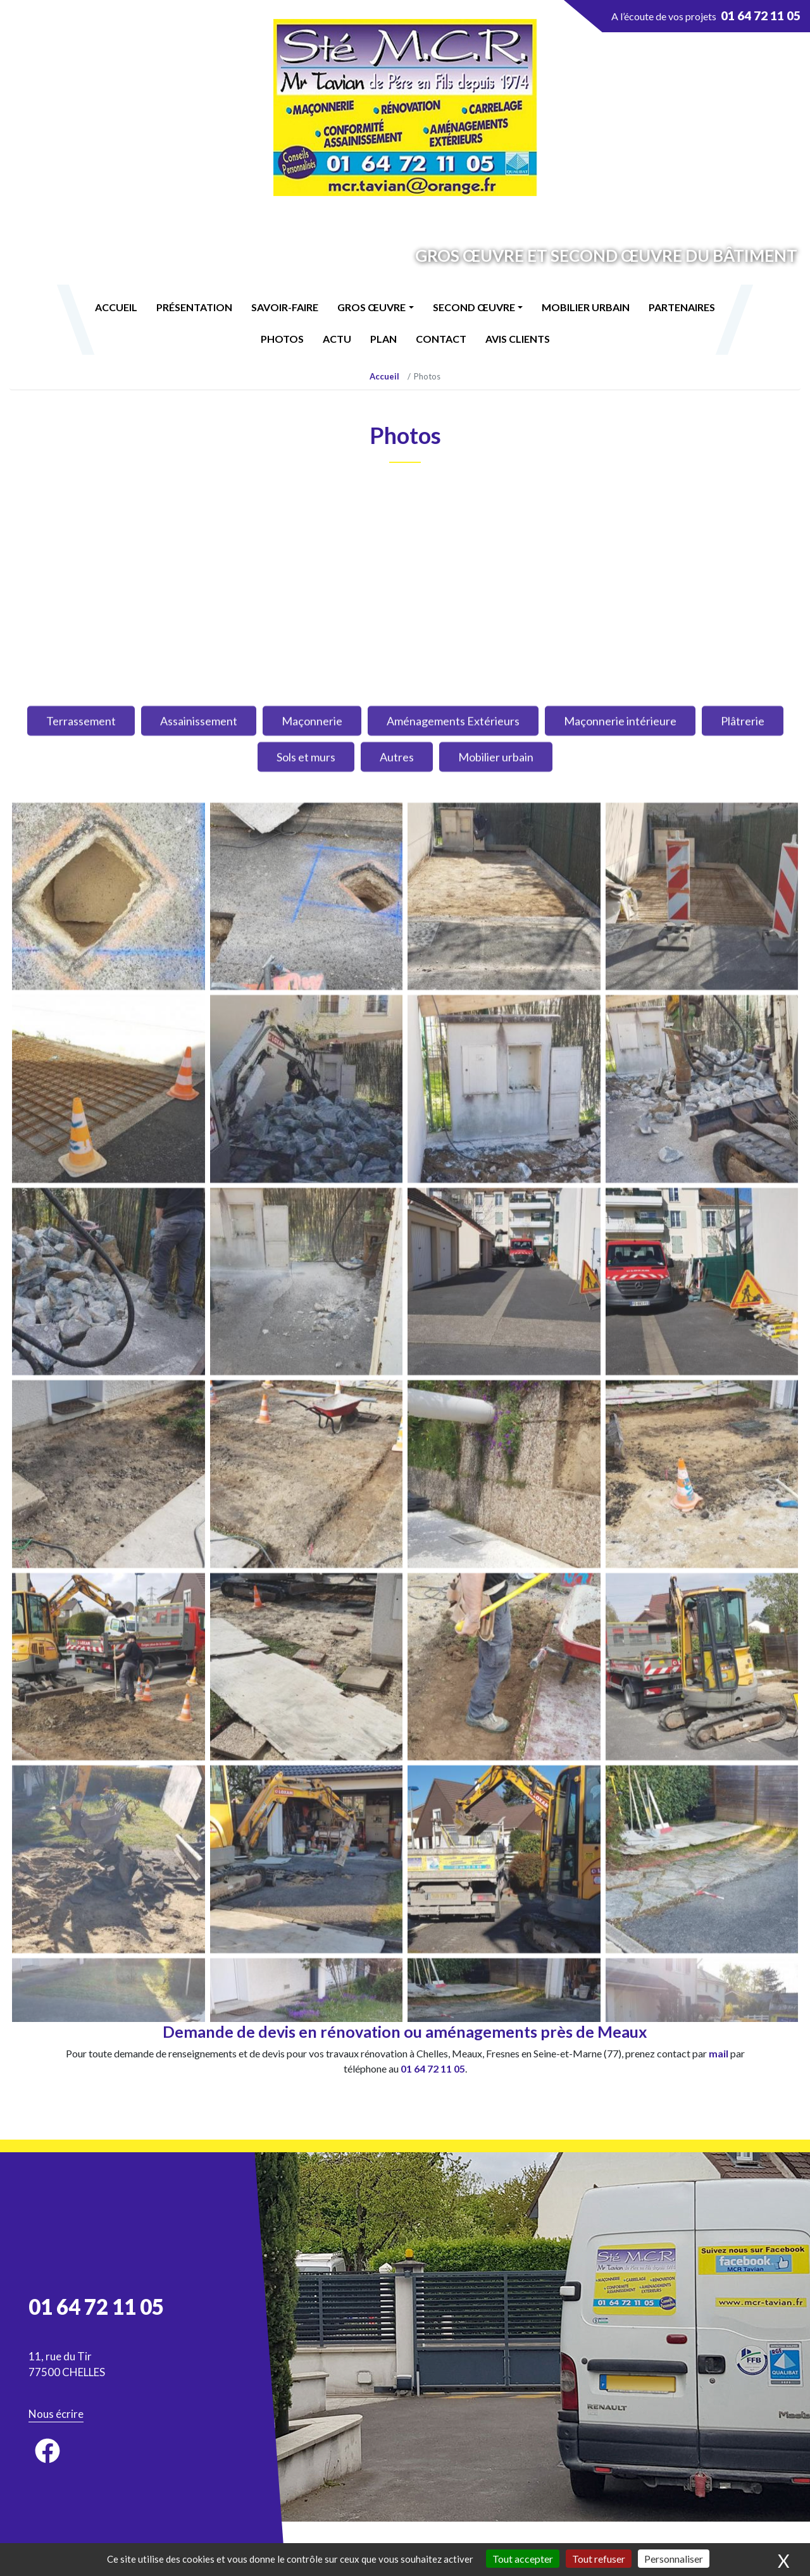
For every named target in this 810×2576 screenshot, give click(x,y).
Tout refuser (598, 2559)
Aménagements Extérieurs (453, 1758)
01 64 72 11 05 (433, 2068)
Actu (337, 339)
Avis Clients (517, 339)
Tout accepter (522, 2559)
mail (718, 2053)
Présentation (194, 307)
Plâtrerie (742, 1758)
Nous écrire (56, 2413)
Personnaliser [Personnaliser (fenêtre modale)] (673, 2559)
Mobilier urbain (586, 307)
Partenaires (682, 307)
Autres (397, 1794)
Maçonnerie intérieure (620, 1758)
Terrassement (81, 1758)
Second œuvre (474, 307)
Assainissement (198, 1758)
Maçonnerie (312, 1758)
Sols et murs (306, 1794)
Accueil (116, 307)
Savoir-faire (284, 307)
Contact (441, 339)
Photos (282, 339)
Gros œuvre (371, 307)
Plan (383, 339)
